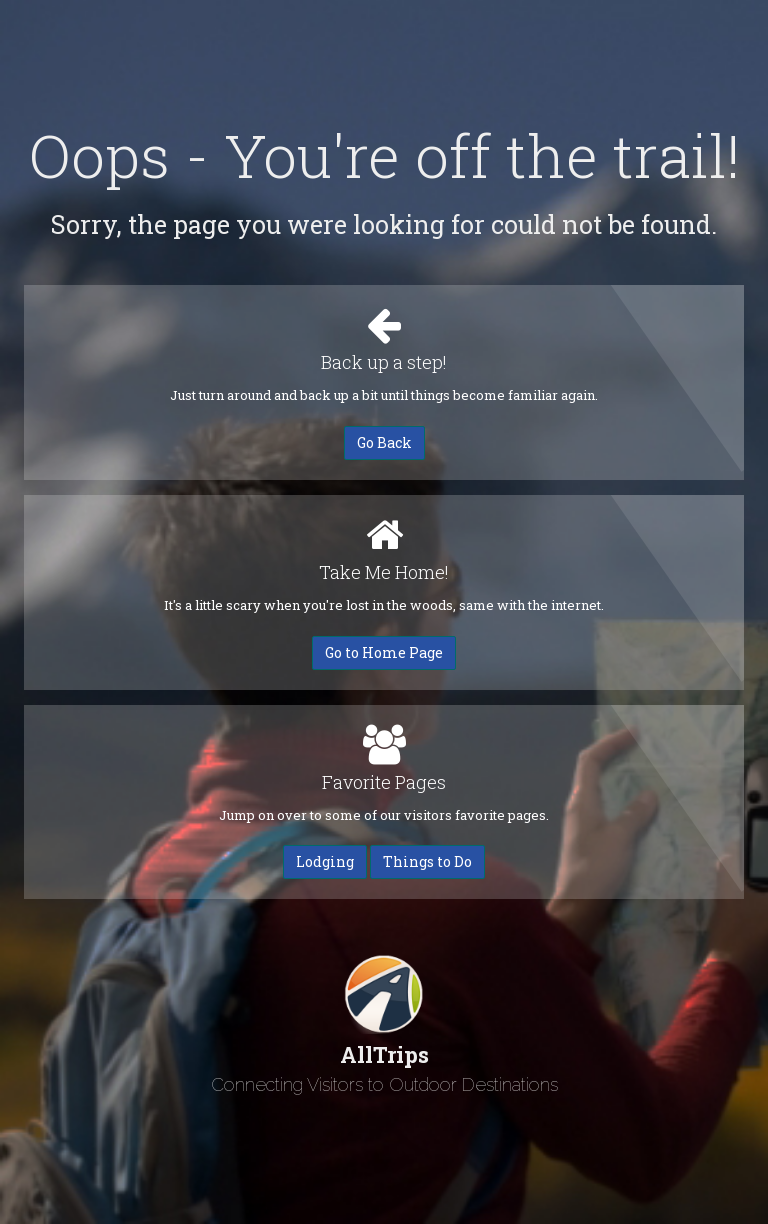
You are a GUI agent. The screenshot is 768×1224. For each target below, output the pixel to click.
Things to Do (427, 861)
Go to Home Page (384, 652)
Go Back (384, 442)
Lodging (325, 861)
